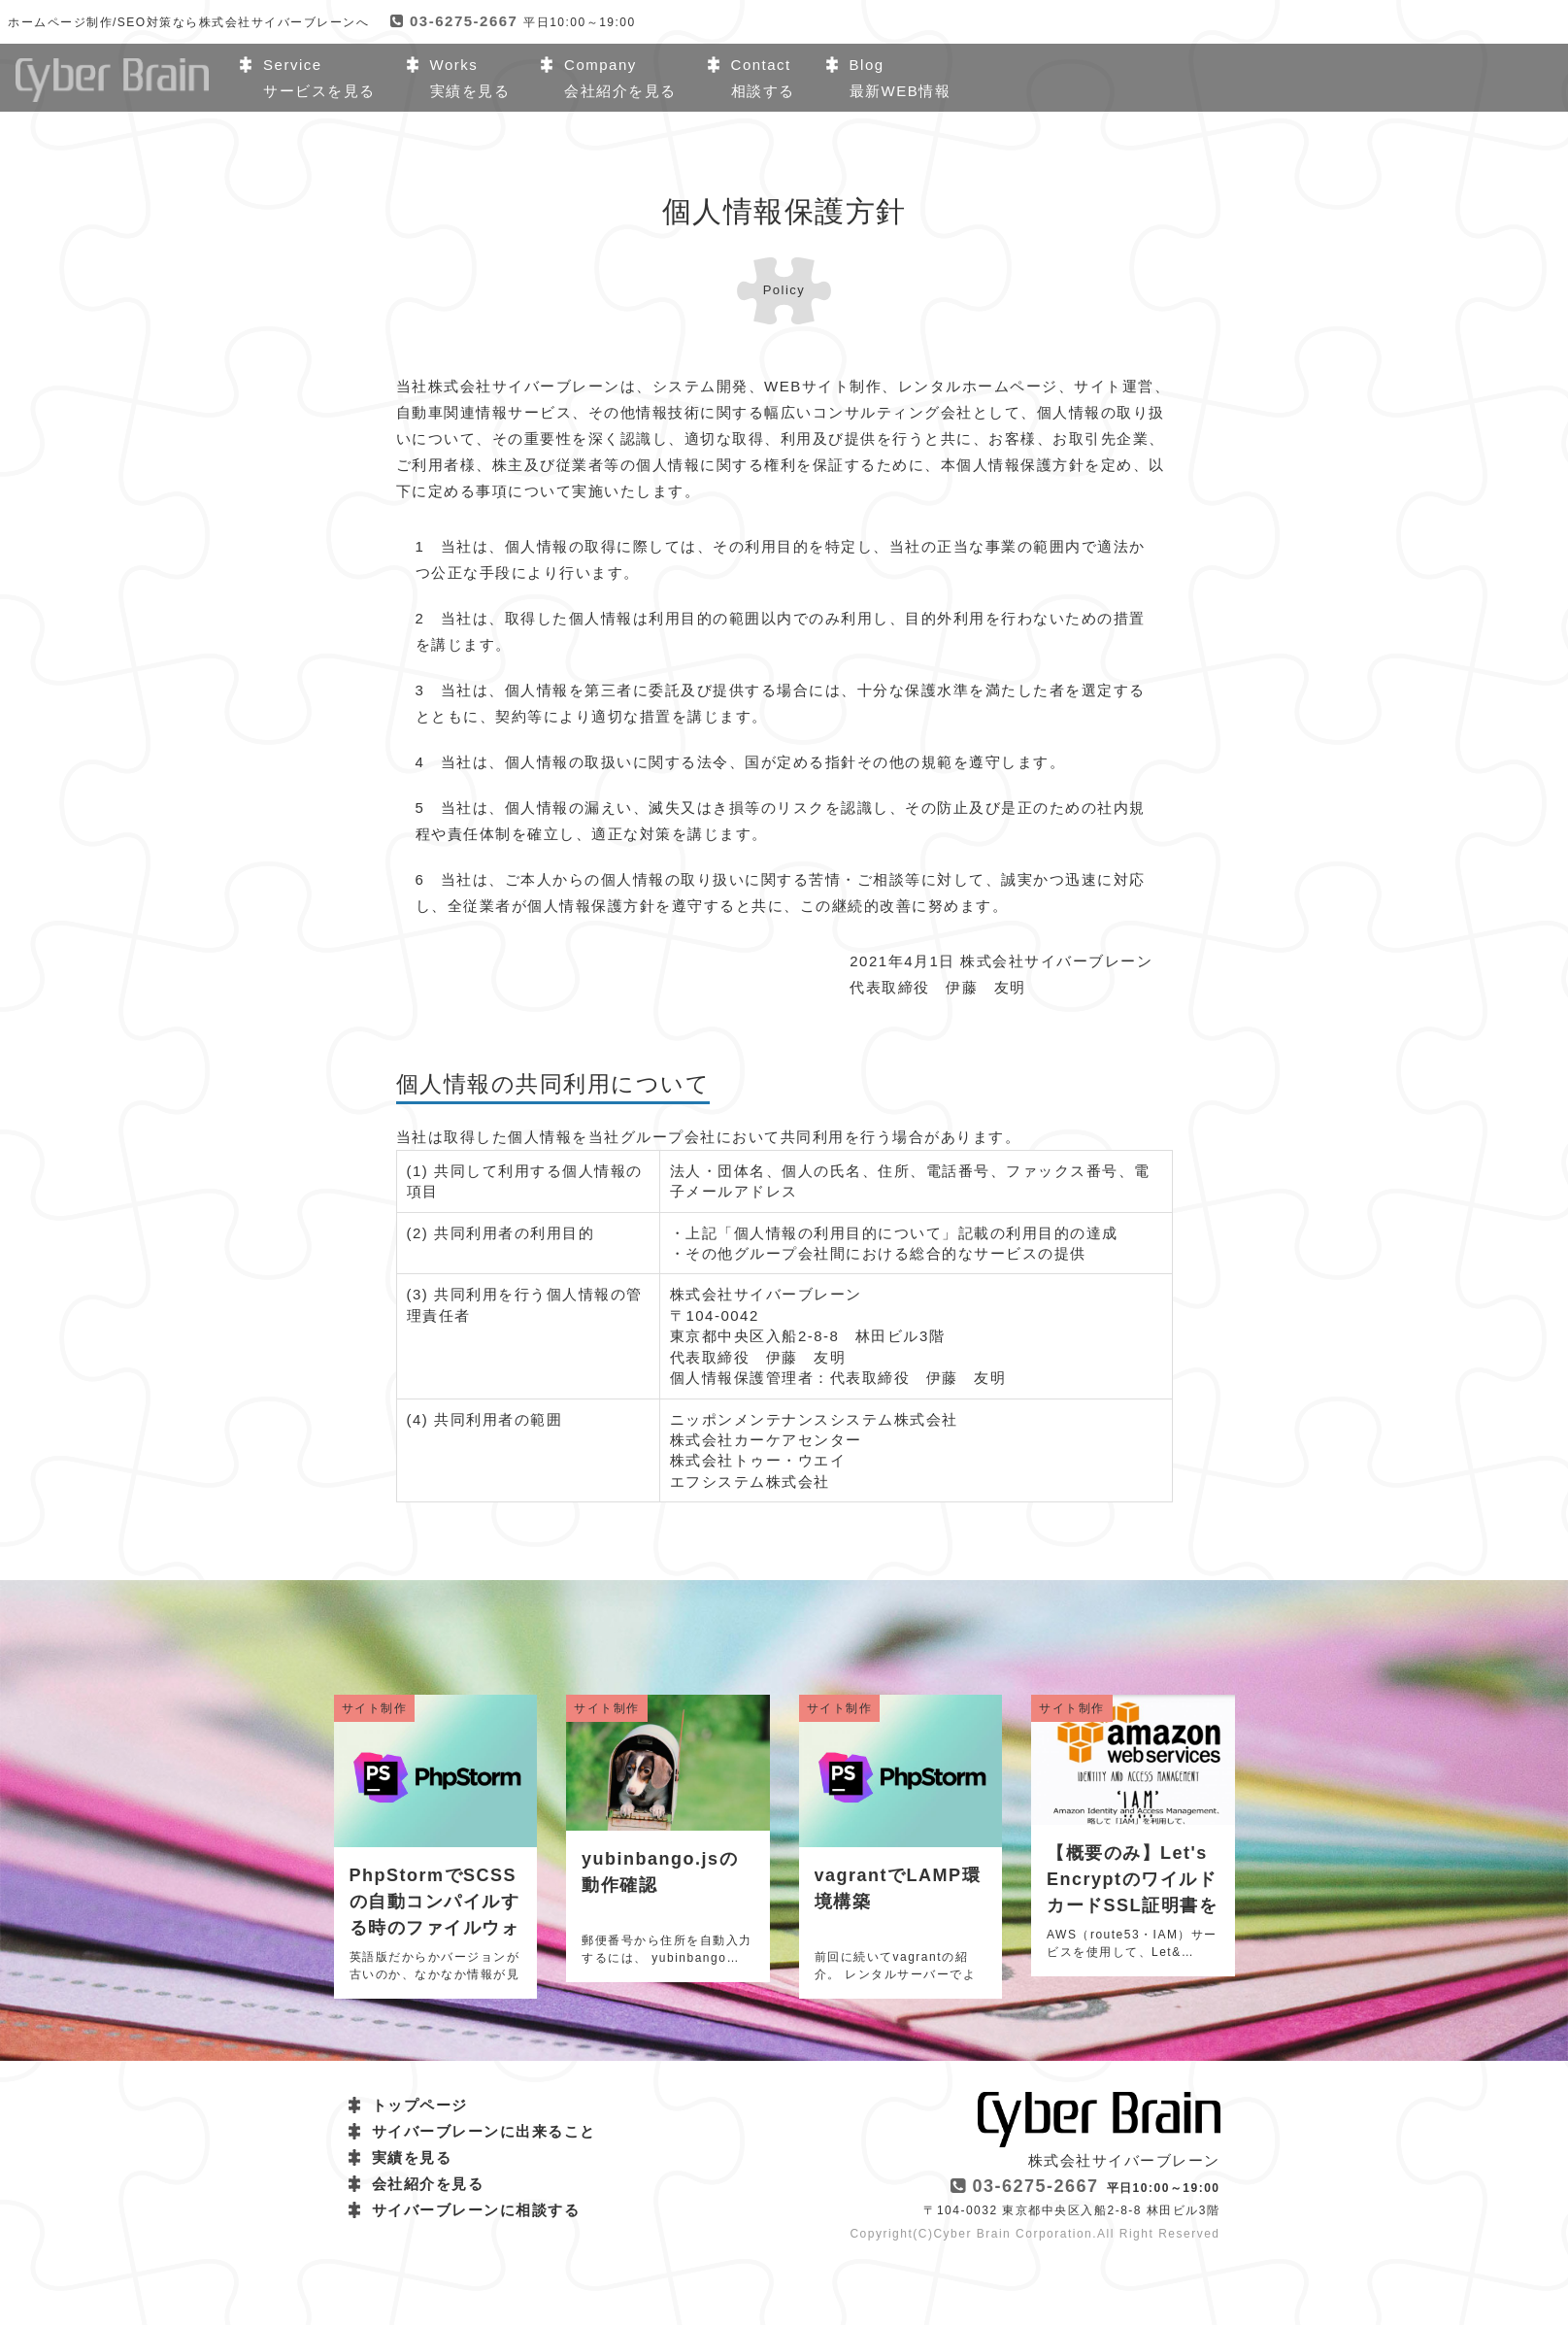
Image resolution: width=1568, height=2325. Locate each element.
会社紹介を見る (428, 2183)
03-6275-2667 (454, 21)
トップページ (420, 2105)
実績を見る (412, 2157)
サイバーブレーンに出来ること (484, 2131)
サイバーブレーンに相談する (476, 2210)
